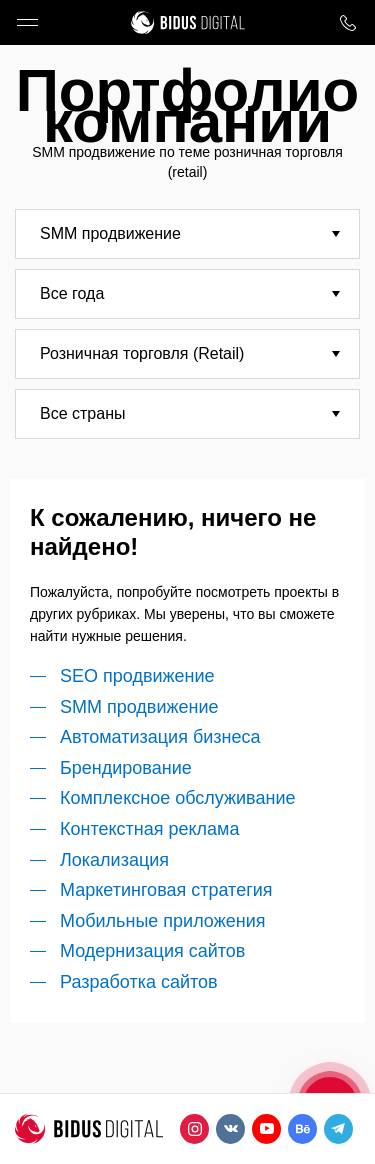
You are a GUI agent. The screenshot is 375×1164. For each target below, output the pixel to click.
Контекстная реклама (150, 829)
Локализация (114, 860)
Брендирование (126, 768)
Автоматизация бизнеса (160, 737)
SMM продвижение (139, 707)
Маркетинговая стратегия (166, 890)
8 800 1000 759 (347, 22)
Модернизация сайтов (152, 951)
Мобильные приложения (162, 921)
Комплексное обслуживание (177, 798)
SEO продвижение (137, 676)
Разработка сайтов (139, 982)
